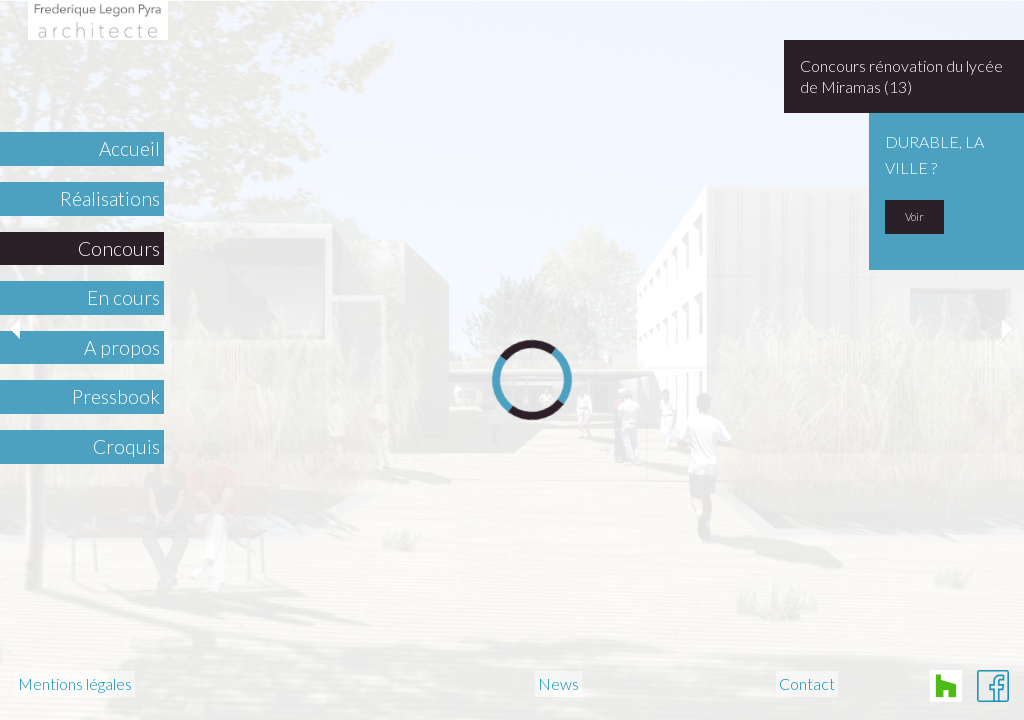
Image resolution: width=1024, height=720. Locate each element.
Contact (807, 684)
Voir (914, 216)
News (558, 684)
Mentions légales (75, 684)
